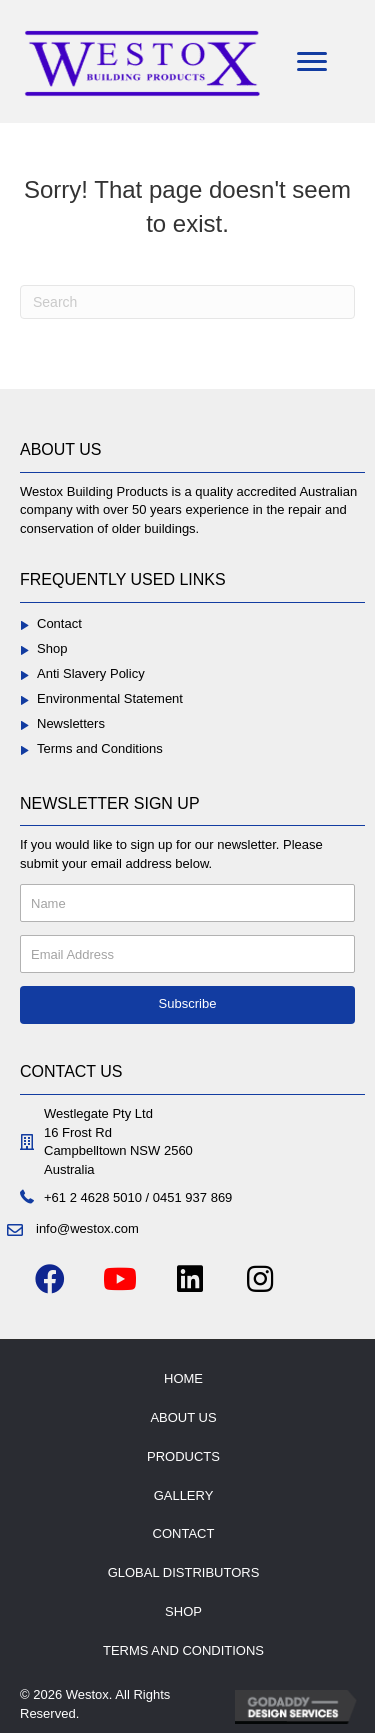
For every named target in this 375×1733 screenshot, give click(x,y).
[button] (187, 1005)
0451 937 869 (193, 1197)
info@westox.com (87, 1228)
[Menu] (312, 62)
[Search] (187, 302)
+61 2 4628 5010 (93, 1197)
